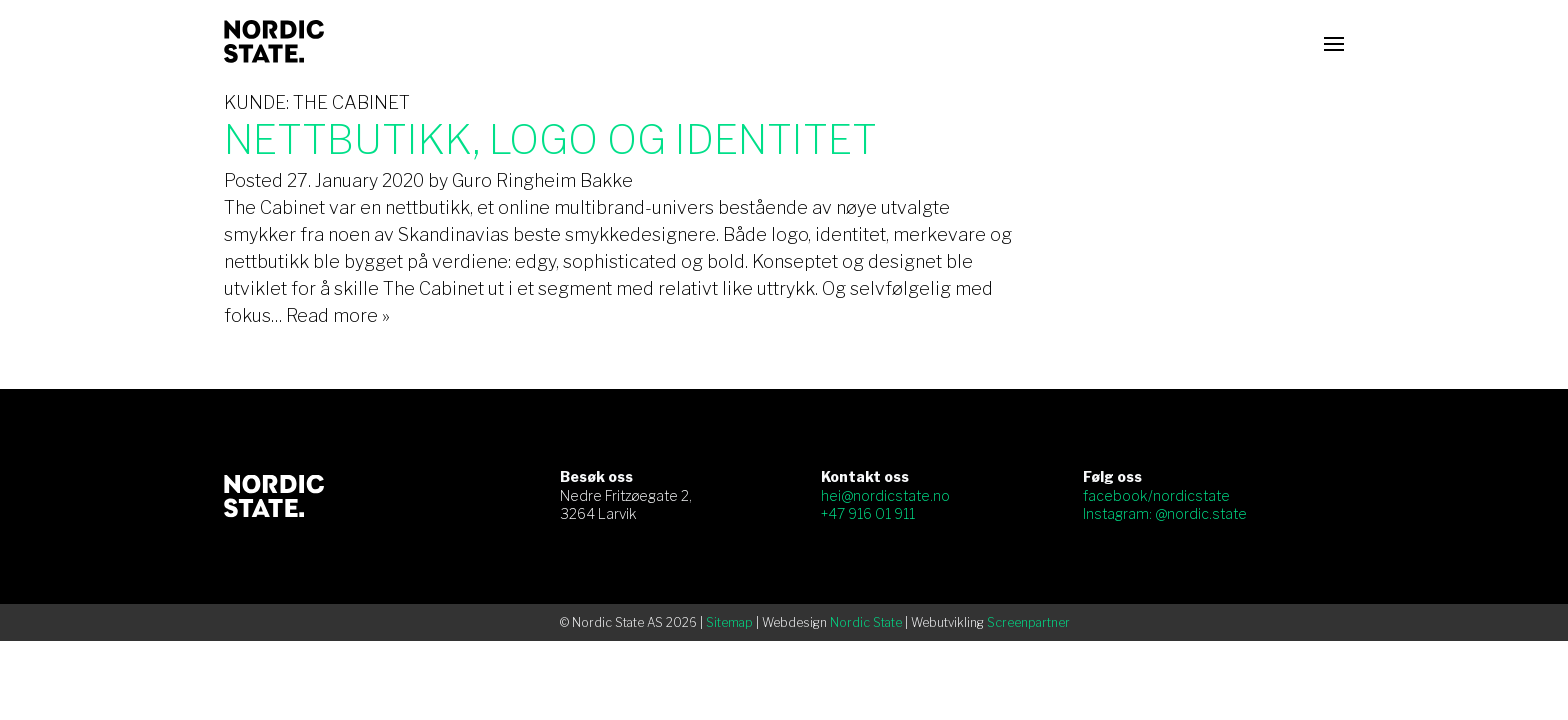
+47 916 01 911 (868, 513)
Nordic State (866, 622)
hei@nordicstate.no (885, 495)
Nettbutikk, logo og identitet (550, 139)
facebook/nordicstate (1156, 495)
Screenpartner (1028, 622)
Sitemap (729, 622)
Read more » (338, 315)
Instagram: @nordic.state (1165, 513)
